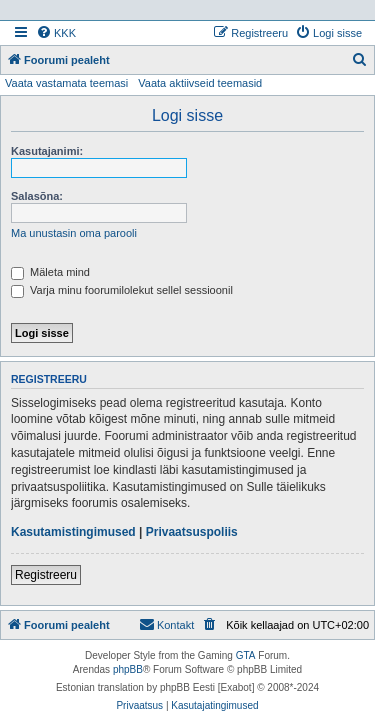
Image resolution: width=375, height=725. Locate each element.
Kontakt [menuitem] (166, 624)
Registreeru (46, 575)
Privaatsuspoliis (192, 532)
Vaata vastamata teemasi (66, 83)
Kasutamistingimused (73, 532)
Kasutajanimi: (47, 151)
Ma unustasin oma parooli (74, 233)
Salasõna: (37, 196)
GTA (246, 655)
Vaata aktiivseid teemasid (200, 83)
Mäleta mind (50, 272)
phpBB (128, 669)
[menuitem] (56, 33)
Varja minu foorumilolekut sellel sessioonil (122, 290)
